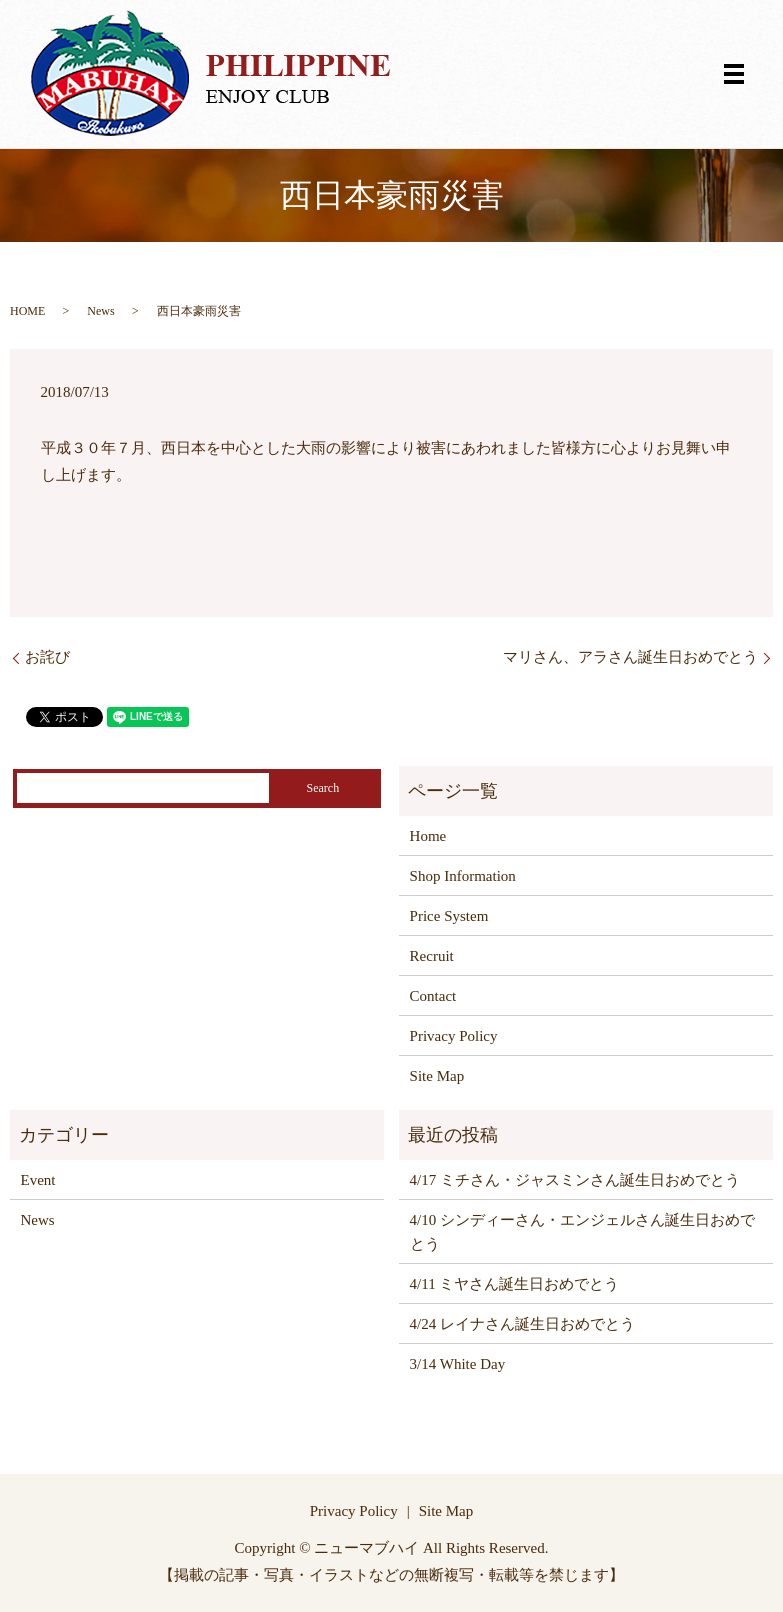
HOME (27, 311)
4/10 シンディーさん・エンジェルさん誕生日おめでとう (582, 1232)
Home (428, 836)
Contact (433, 996)
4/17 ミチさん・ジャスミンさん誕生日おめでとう (575, 1180)
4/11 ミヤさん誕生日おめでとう (515, 1284)
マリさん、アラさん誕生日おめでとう (630, 657)
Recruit (432, 956)
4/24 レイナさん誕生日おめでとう (522, 1324)
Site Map (437, 1076)
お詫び (47, 657)
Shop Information (463, 876)
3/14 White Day (458, 1364)
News (100, 311)
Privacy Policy (454, 1036)
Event (38, 1180)
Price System (449, 916)
